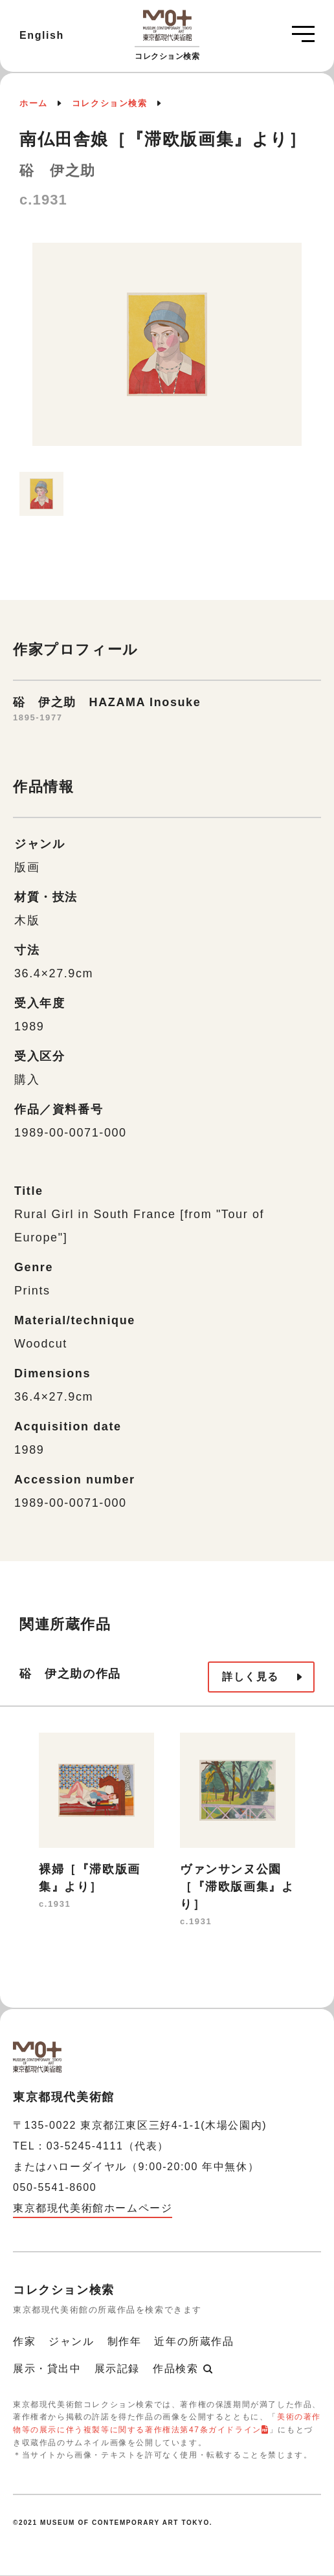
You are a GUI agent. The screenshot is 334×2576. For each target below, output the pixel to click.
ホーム (33, 103)
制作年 (124, 2341)
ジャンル (71, 2341)
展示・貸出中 (47, 2368)
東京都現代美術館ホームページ (92, 2208)
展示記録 (117, 2368)
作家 (24, 2341)
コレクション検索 (110, 103)
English (41, 35)
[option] (167, 351)
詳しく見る (250, 1676)
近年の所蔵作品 (194, 2341)
